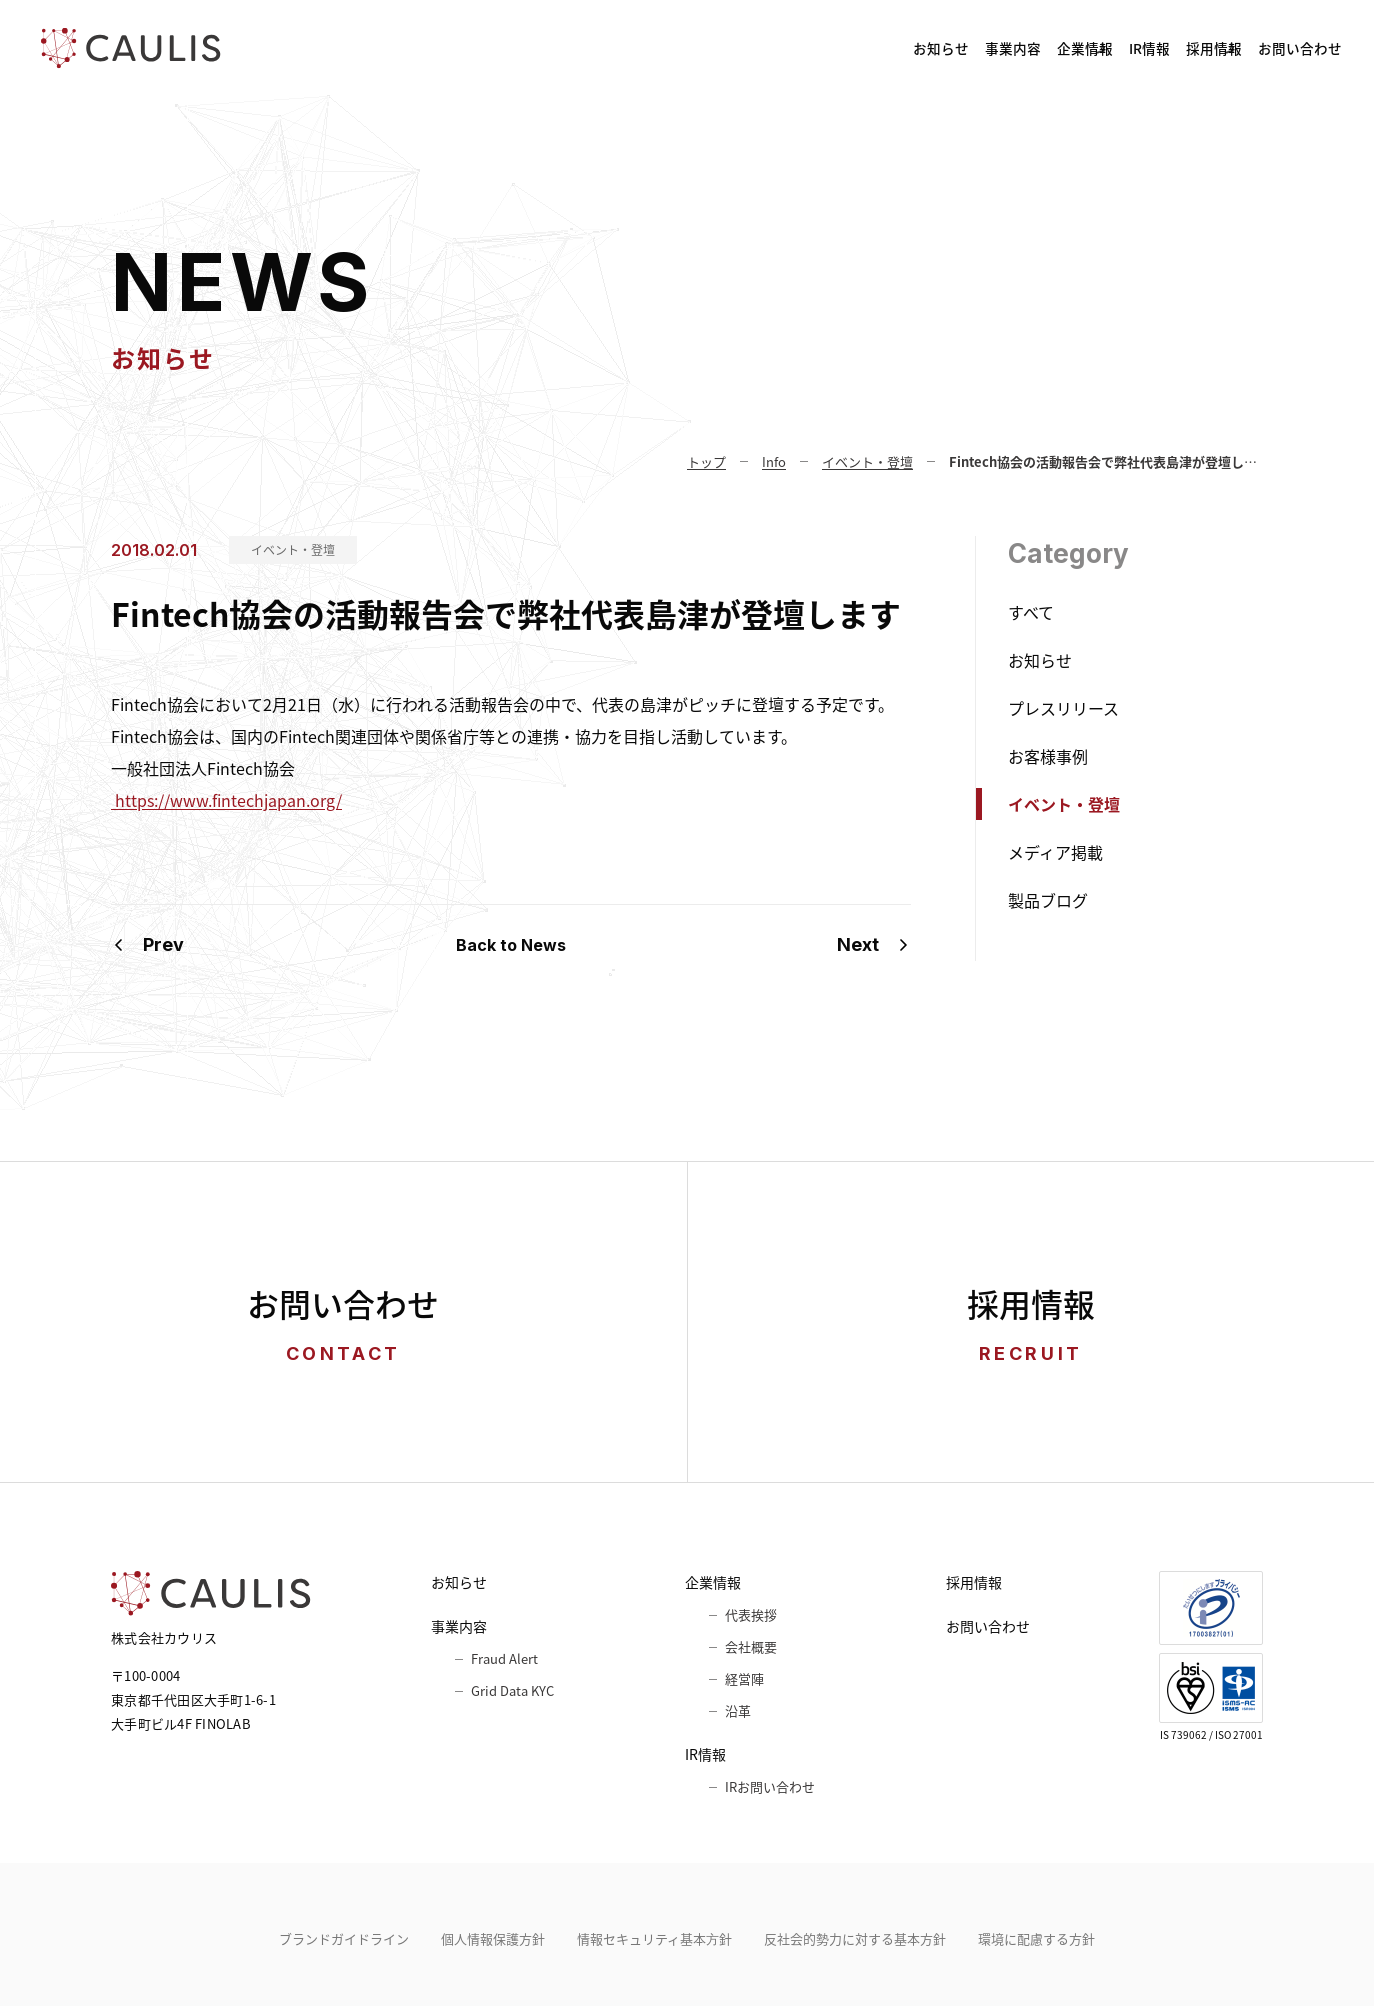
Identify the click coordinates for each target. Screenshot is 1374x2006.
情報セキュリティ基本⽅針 (654, 1938)
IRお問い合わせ (770, 1786)
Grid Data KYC (512, 1690)
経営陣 (744, 1678)
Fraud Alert (504, 1658)
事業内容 (783, 48)
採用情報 (1138, 48)
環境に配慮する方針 (1036, 1938)
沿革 (738, 1710)
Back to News (511, 945)
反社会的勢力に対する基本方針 (855, 1938)
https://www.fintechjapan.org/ (226, 800)
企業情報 (907, 48)
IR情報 (1022, 48)
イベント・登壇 (293, 550)
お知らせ (671, 48)
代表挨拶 (751, 1614)
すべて (1031, 612)
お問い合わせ (1278, 48)
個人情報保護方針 (493, 1938)
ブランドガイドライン (344, 1938)
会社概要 (751, 1646)
